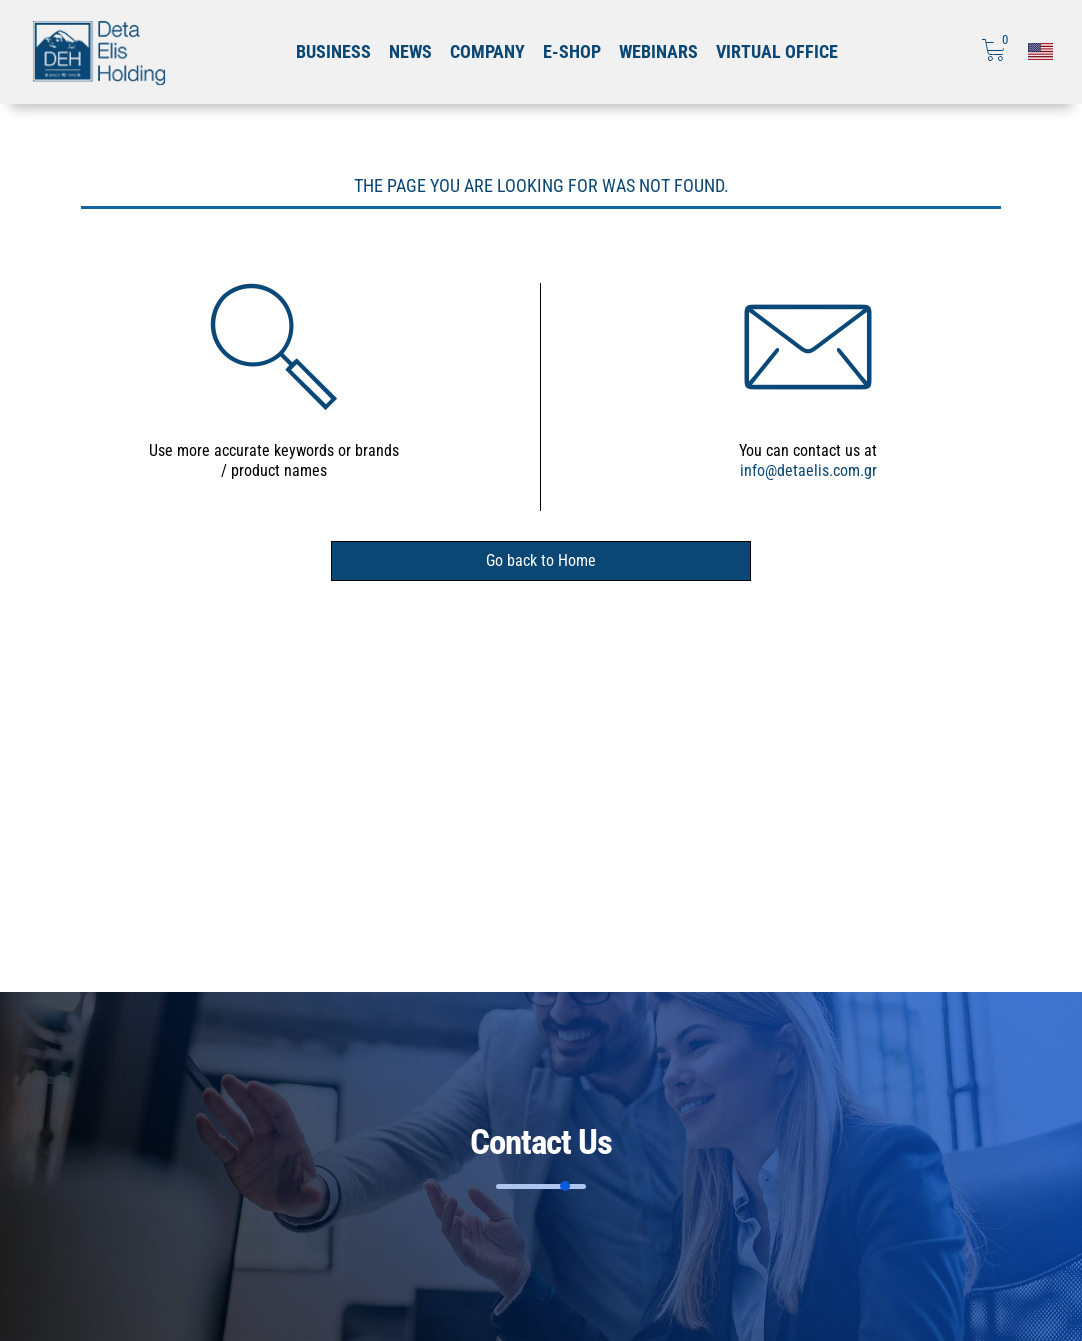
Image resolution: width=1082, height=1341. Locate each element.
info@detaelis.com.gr (808, 470)
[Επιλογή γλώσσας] (1040, 51)
